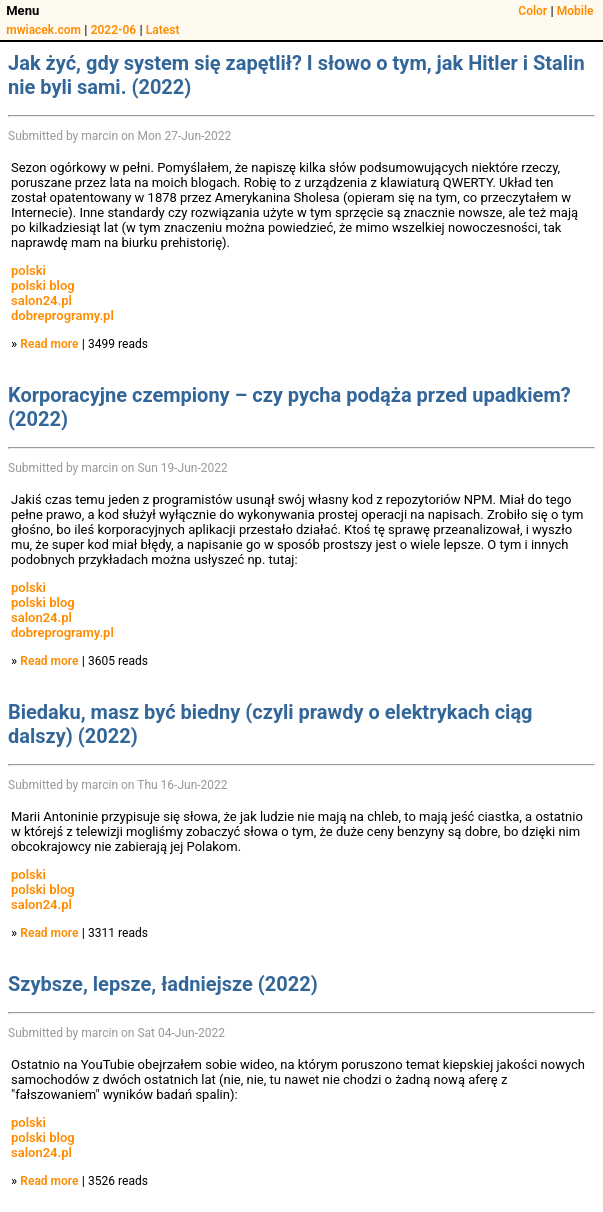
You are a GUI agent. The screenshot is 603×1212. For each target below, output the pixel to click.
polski (28, 270)
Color (532, 11)
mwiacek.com (43, 30)
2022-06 (114, 30)
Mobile (575, 11)
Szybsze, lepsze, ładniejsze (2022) (163, 984)
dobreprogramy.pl (62, 315)
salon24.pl (41, 300)
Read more (49, 344)
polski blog (43, 285)
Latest (163, 30)
